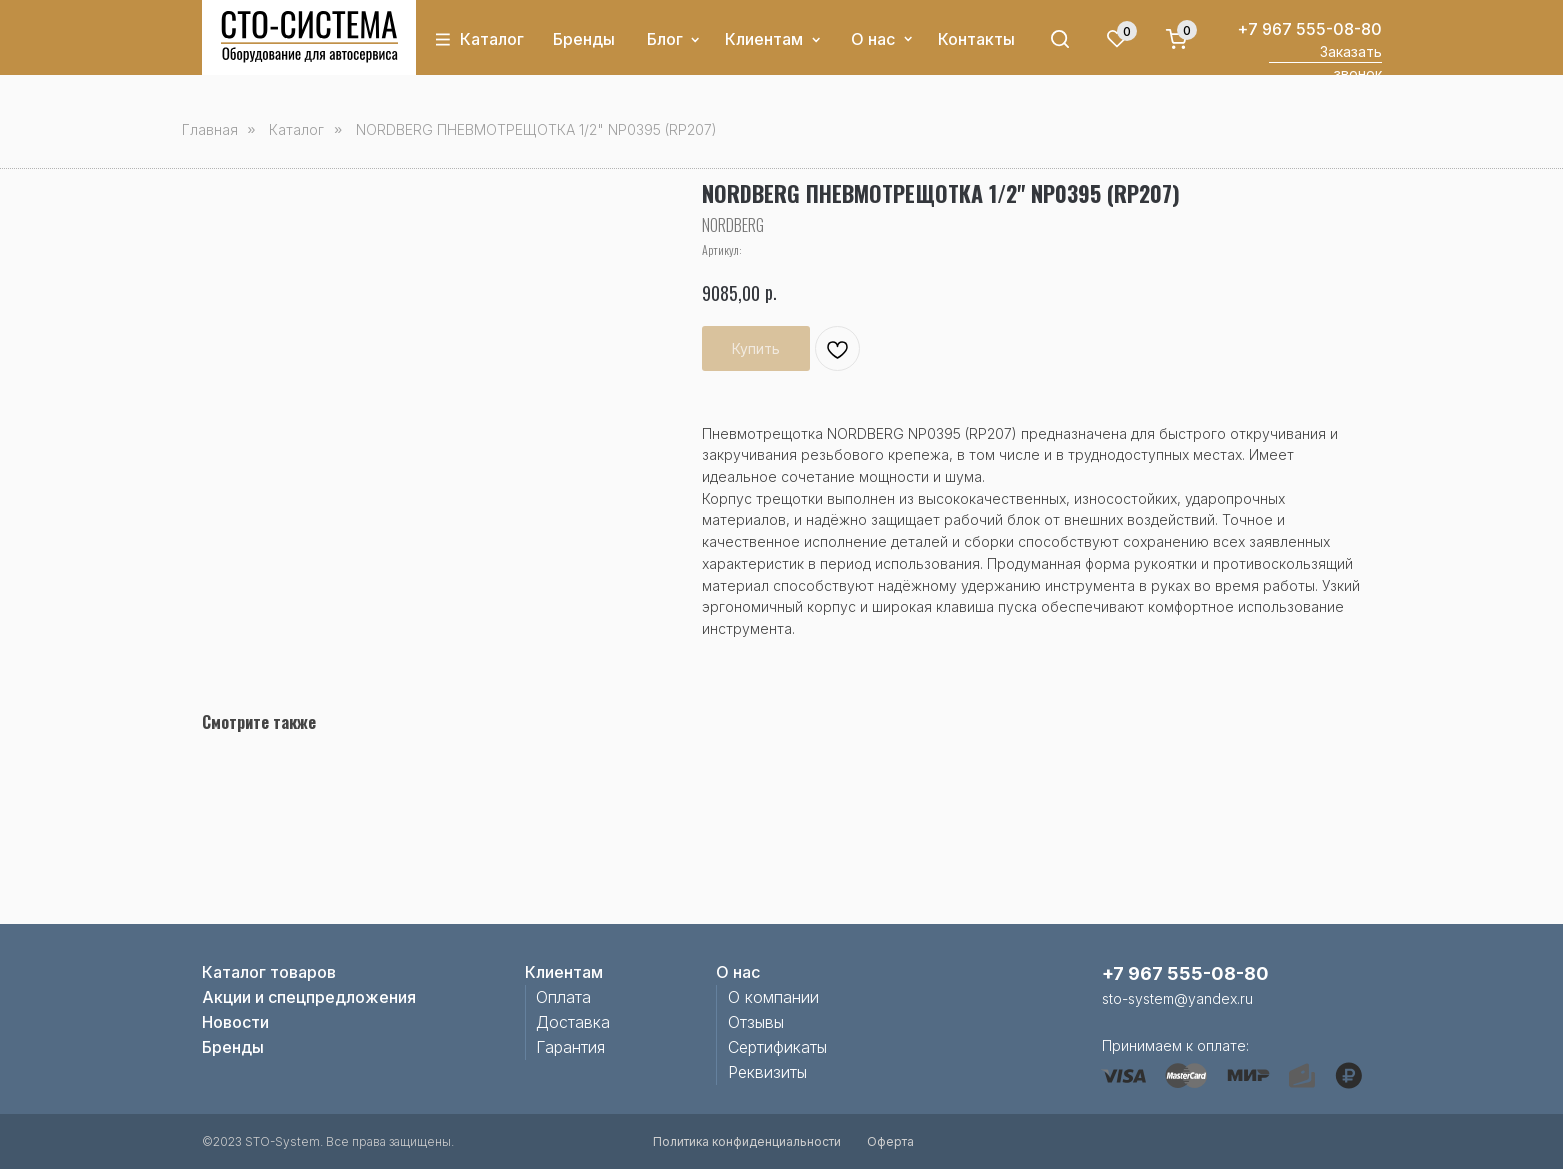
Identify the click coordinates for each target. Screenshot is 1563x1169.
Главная (210, 129)
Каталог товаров (269, 972)
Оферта (890, 1141)
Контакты (976, 39)
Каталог (492, 39)
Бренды (584, 39)
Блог (665, 39)
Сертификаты (777, 1047)
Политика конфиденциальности (747, 1141)
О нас (873, 39)
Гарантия (570, 1047)
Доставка (573, 1022)
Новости (235, 1022)
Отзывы (756, 1022)
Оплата (563, 997)
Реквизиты (767, 1072)
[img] (309, 37)
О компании (773, 997)
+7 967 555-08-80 (1309, 29)
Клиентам (764, 39)
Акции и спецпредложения (309, 997)
